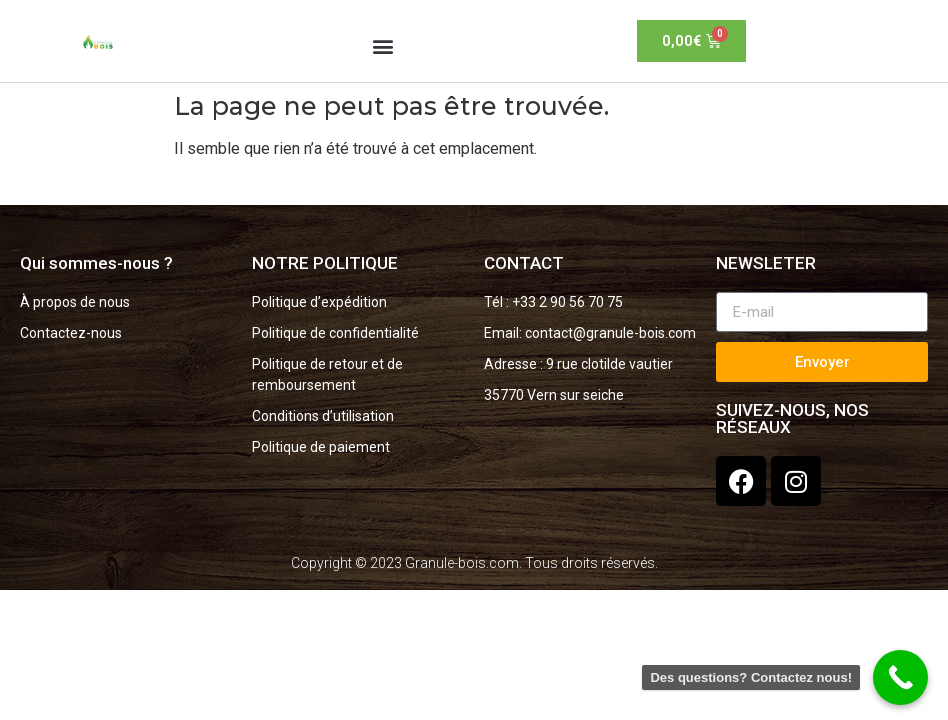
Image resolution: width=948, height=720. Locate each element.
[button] (383, 45)
